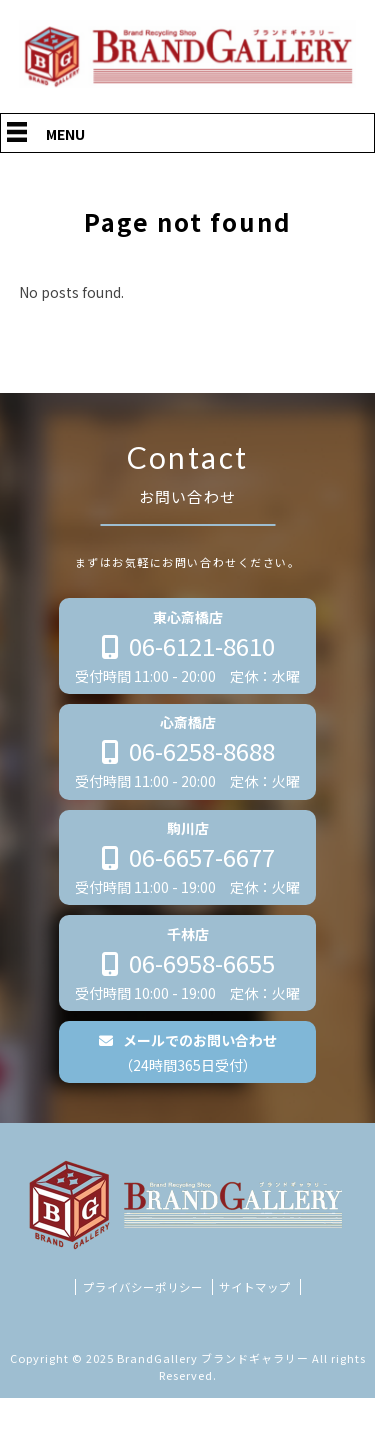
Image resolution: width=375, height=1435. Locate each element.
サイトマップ (255, 1323)
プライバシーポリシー (143, 1323)
